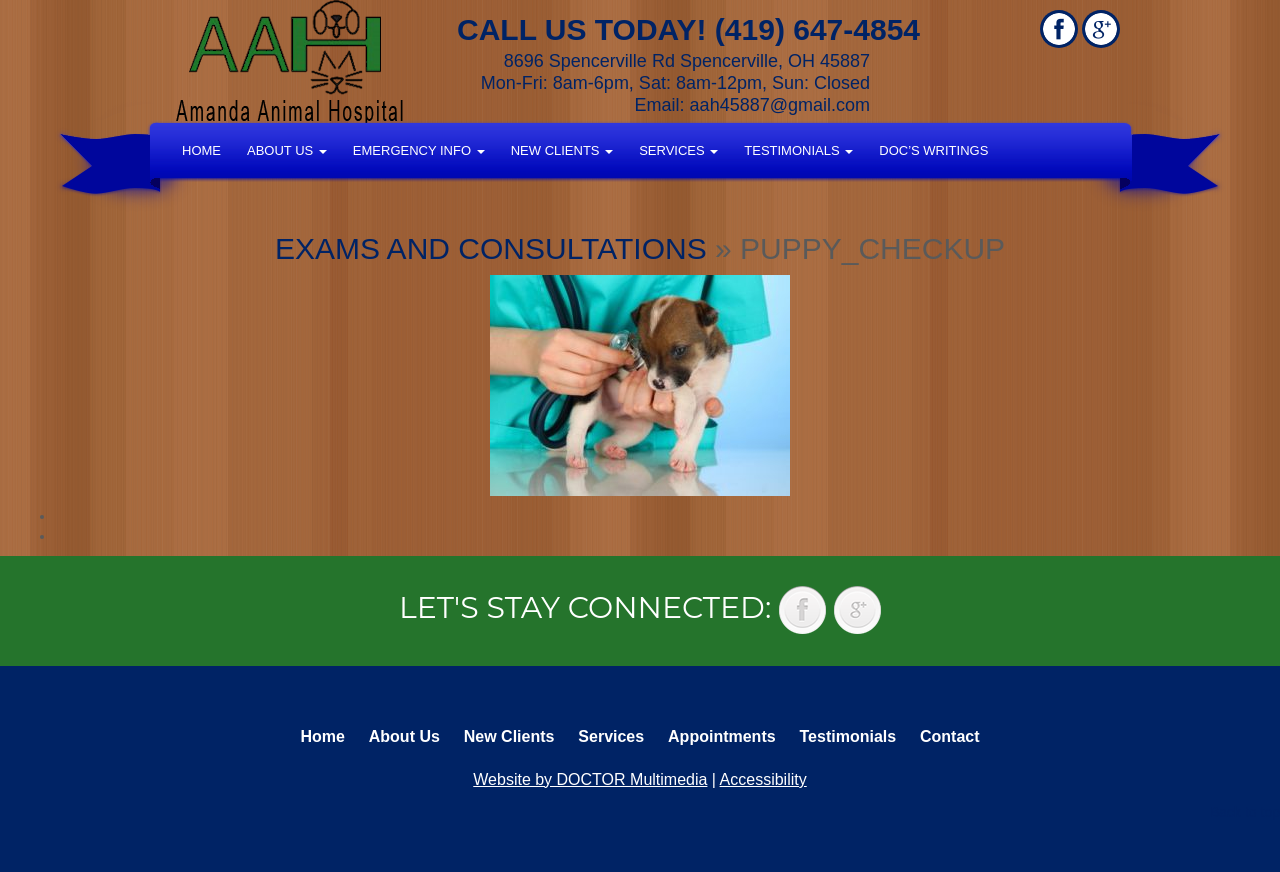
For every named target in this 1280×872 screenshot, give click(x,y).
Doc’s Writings (933, 150)
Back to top (1245, 812)
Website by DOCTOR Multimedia (590, 779)
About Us (287, 150)
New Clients (562, 150)
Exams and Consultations (491, 248)
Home (201, 150)
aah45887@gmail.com (780, 105)
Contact (950, 736)
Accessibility (763, 779)
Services (678, 150)
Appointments (722, 736)
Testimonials (798, 150)
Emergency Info (419, 150)
